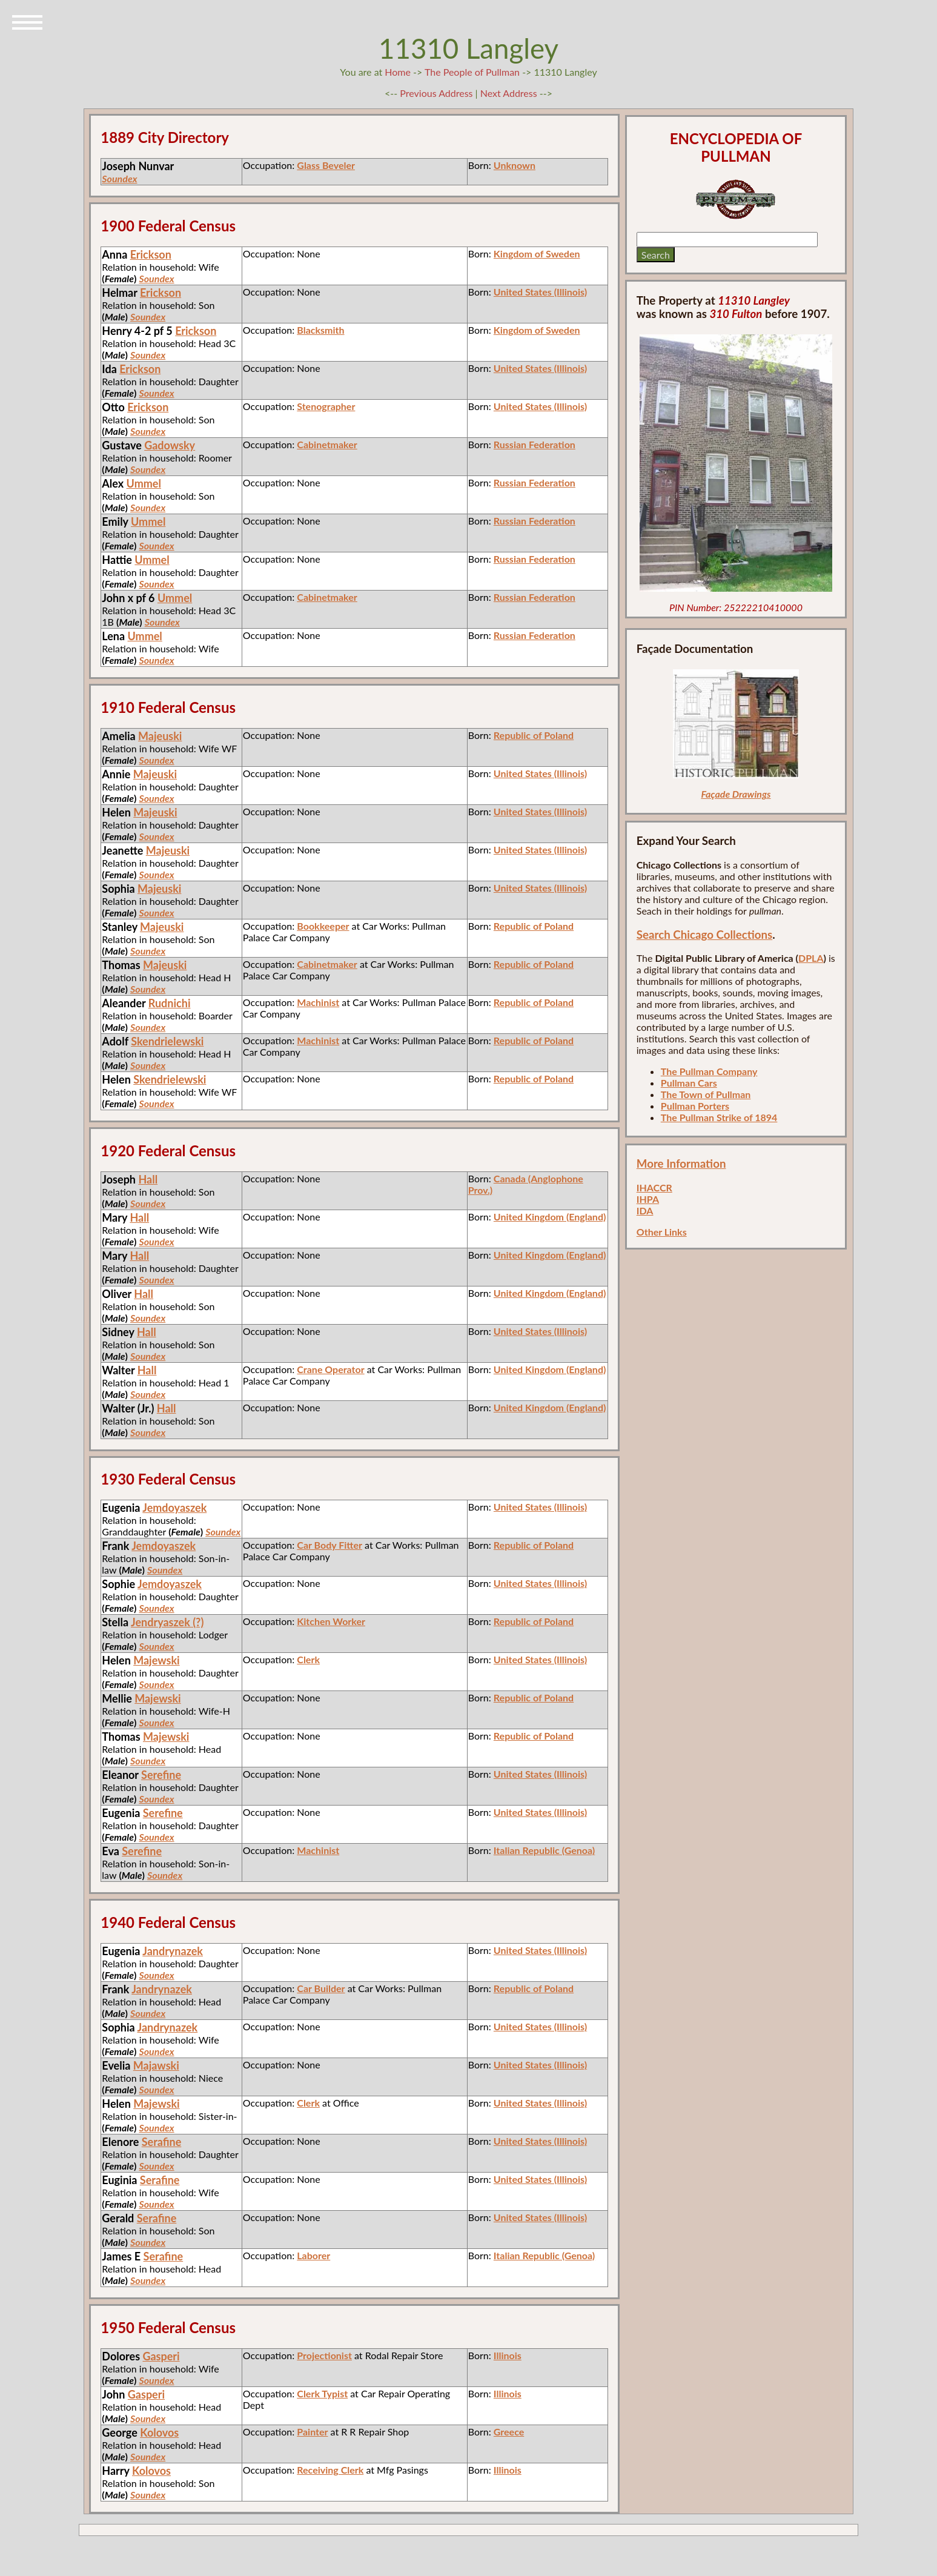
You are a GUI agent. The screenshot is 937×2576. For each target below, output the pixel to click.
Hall (147, 1179)
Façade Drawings (735, 794)
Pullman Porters (695, 1105)
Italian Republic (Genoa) (544, 1850)
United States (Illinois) (540, 291)
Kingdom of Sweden (537, 253)
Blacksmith (320, 330)
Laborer (313, 2255)
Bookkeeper (323, 926)
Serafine (162, 2141)
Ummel (144, 483)
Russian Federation (534, 444)
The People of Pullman (472, 72)
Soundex (119, 178)
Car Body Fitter (329, 1545)
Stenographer (326, 406)
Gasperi (160, 2356)
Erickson (150, 254)
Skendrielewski (167, 1041)
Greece (509, 2431)
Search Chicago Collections (704, 934)
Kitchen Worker (331, 1621)
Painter (312, 2431)
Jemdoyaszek (174, 1507)
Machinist (318, 1002)
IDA (645, 1210)
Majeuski (160, 736)
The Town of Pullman (706, 1094)
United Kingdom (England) (550, 1216)
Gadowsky (169, 445)
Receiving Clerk (330, 2469)
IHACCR (654, 1187)
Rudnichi (169, 1003)
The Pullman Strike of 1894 (719, 1117)
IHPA (648, 1199)
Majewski (156, 1660)
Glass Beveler (326, 165)
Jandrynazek (172, 1951)
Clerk (308, 1659)
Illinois (507, 2355)
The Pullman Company (709, 1071)
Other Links (662, 1231)
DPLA (811, 958)
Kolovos (159, 2432)
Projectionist (324, 2355)
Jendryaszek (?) (167, 1622)
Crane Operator (330, 1369)
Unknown (514, 165)
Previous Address (436, 93)
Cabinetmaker (327, 444)
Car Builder (321, 1988)
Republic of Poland (534, 735)
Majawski (156, 2065)
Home (398, 72)
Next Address (510, 93)
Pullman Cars (689, 1082)
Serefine (161, 1774)
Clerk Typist (322, 2393)
